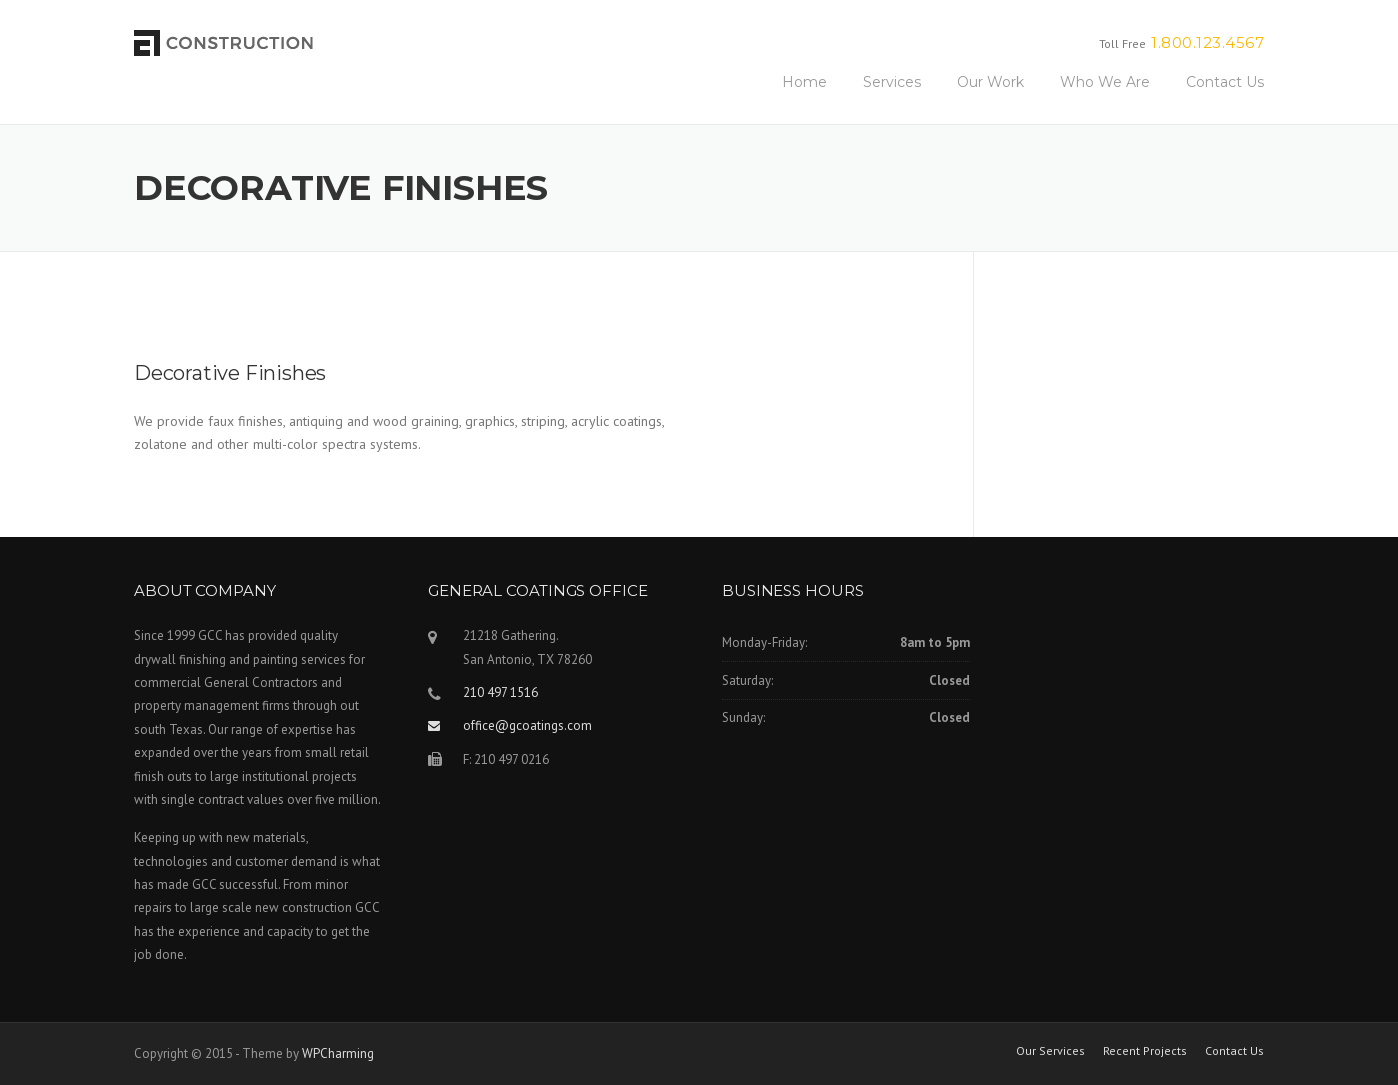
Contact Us (1225, 82)
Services (892, 82)
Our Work (990, 82)
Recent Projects (1145, 1051)
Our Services (1050, 1051)
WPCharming (338, 1053)
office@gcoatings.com (527, 725)
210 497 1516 (500, 692)
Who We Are (1105, 82)
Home (804, 82)
